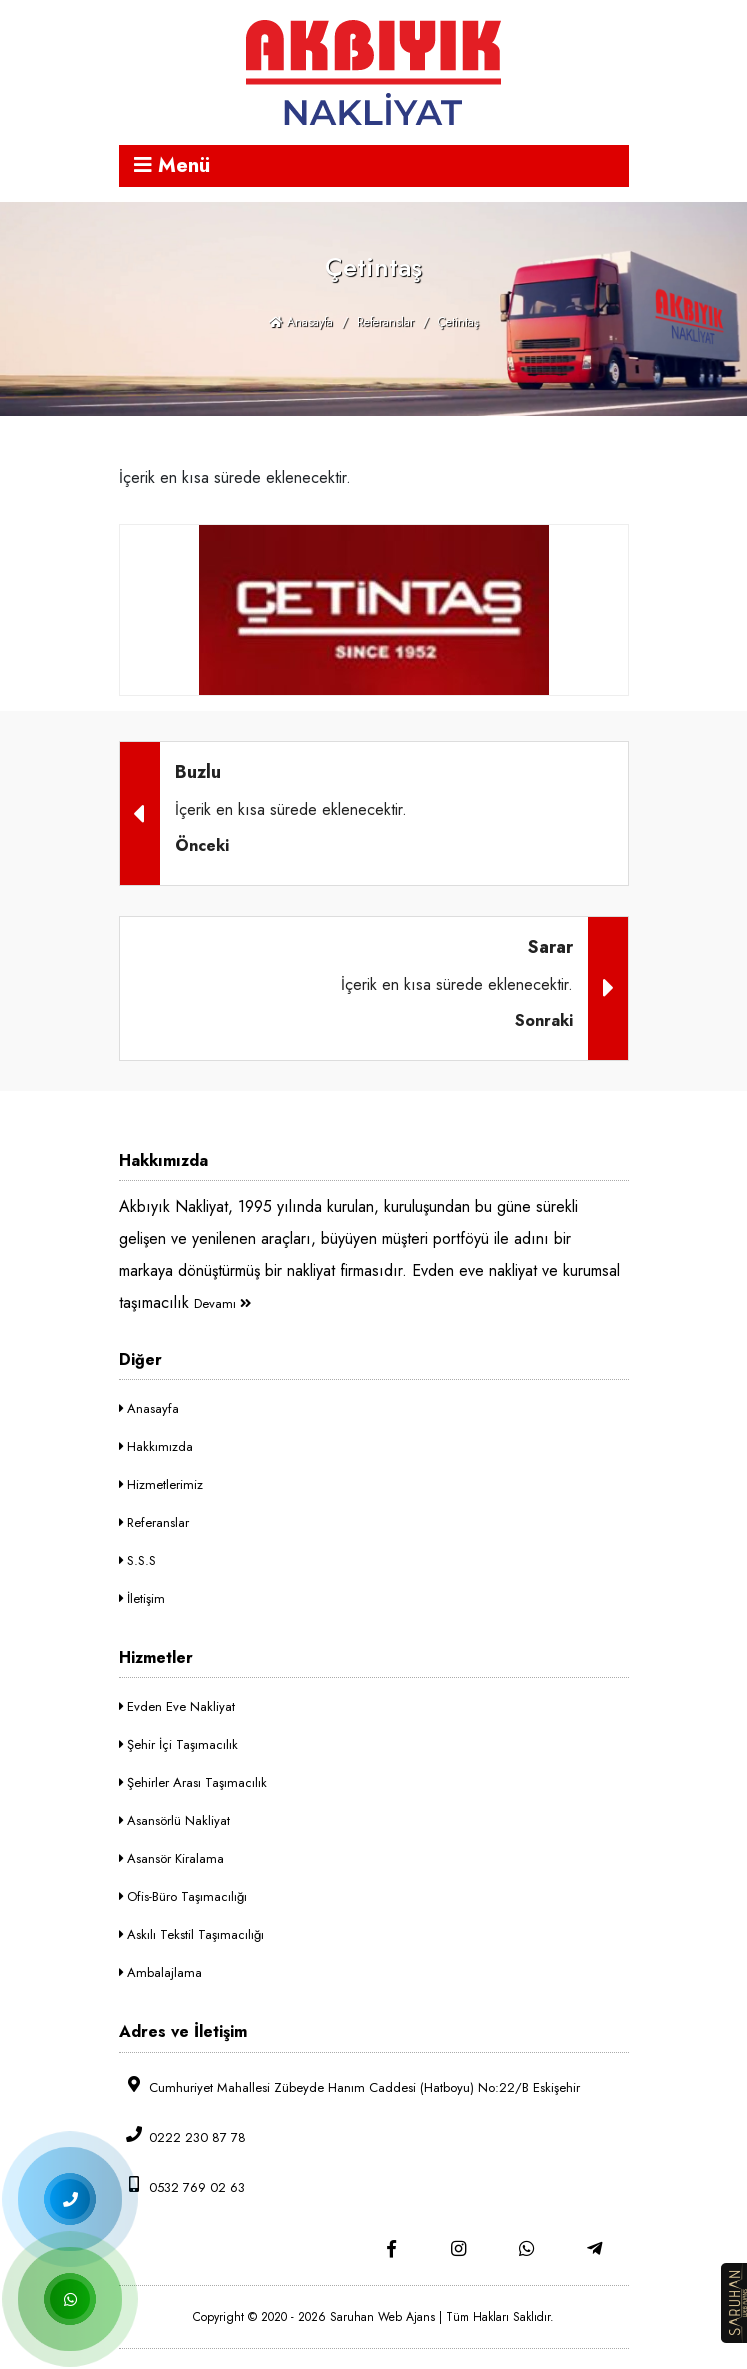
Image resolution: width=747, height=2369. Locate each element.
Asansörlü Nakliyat (174, 1820)
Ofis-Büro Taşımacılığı (183, 1896)
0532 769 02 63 (182, 2186)
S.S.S (137, 1560)
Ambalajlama (160, 1972)
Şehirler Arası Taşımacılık (193, 1782)
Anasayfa (301, 322)
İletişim (142, 1598)
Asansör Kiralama (171, 1858)
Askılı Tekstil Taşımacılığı (191, 1934)
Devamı (222, 1303)
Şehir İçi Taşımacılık (178, 1744)
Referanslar (385, 322)
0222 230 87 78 (182, 2136)
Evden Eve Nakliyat (177, 1706)
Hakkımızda (156, 1446)
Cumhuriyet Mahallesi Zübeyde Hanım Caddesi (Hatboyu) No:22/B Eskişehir (349, 2086)
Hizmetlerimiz (161, 1484)
